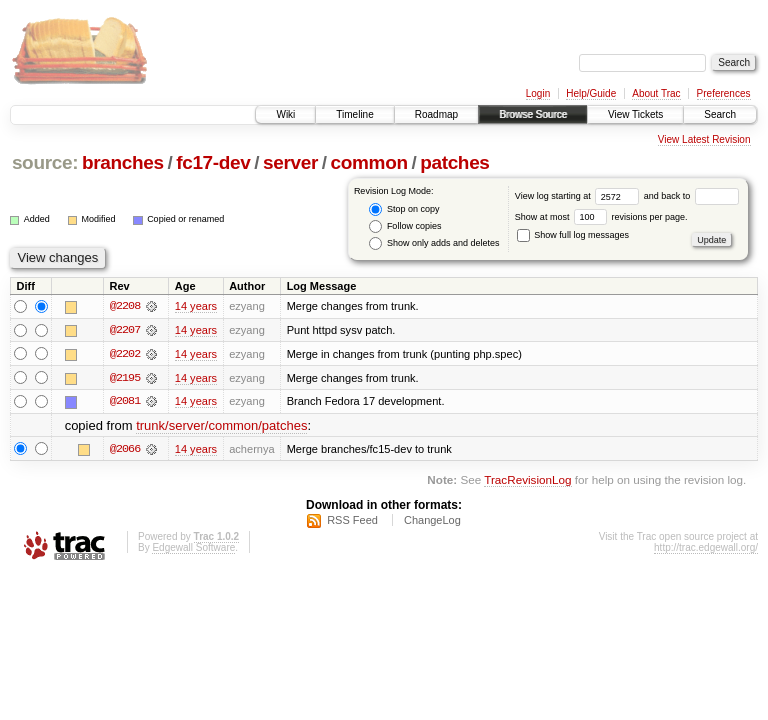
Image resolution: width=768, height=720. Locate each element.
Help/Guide (591, 93)
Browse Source (533, 114)
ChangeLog (432, 521)
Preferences (724, 93)
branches (123, 162)
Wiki (285, 114)
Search (720, 114)
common (369, 162)
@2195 (125, 378)
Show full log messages (573, 235)
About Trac (656, 93)
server (290, 162)
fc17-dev (213, 162)
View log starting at (579, 196)
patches (454, 162)
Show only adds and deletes (434, 243)
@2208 (125, 306)
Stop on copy (404, 209)
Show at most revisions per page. (601, 217)
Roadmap (436, 114)
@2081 (125, 402)
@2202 (125, 354)
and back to (691, 196)
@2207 (125, 330)
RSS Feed (352, 521)
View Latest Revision (704, 139)
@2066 (125, 450)
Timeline (354, 114)
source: (45, 162)
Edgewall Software (193, 548)
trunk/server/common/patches (221, 426)
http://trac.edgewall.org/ (706, 548)
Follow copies (405, 226)
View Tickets (635, 114)
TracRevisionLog (527, 480)
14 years (196, 306)
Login (538, 93)
